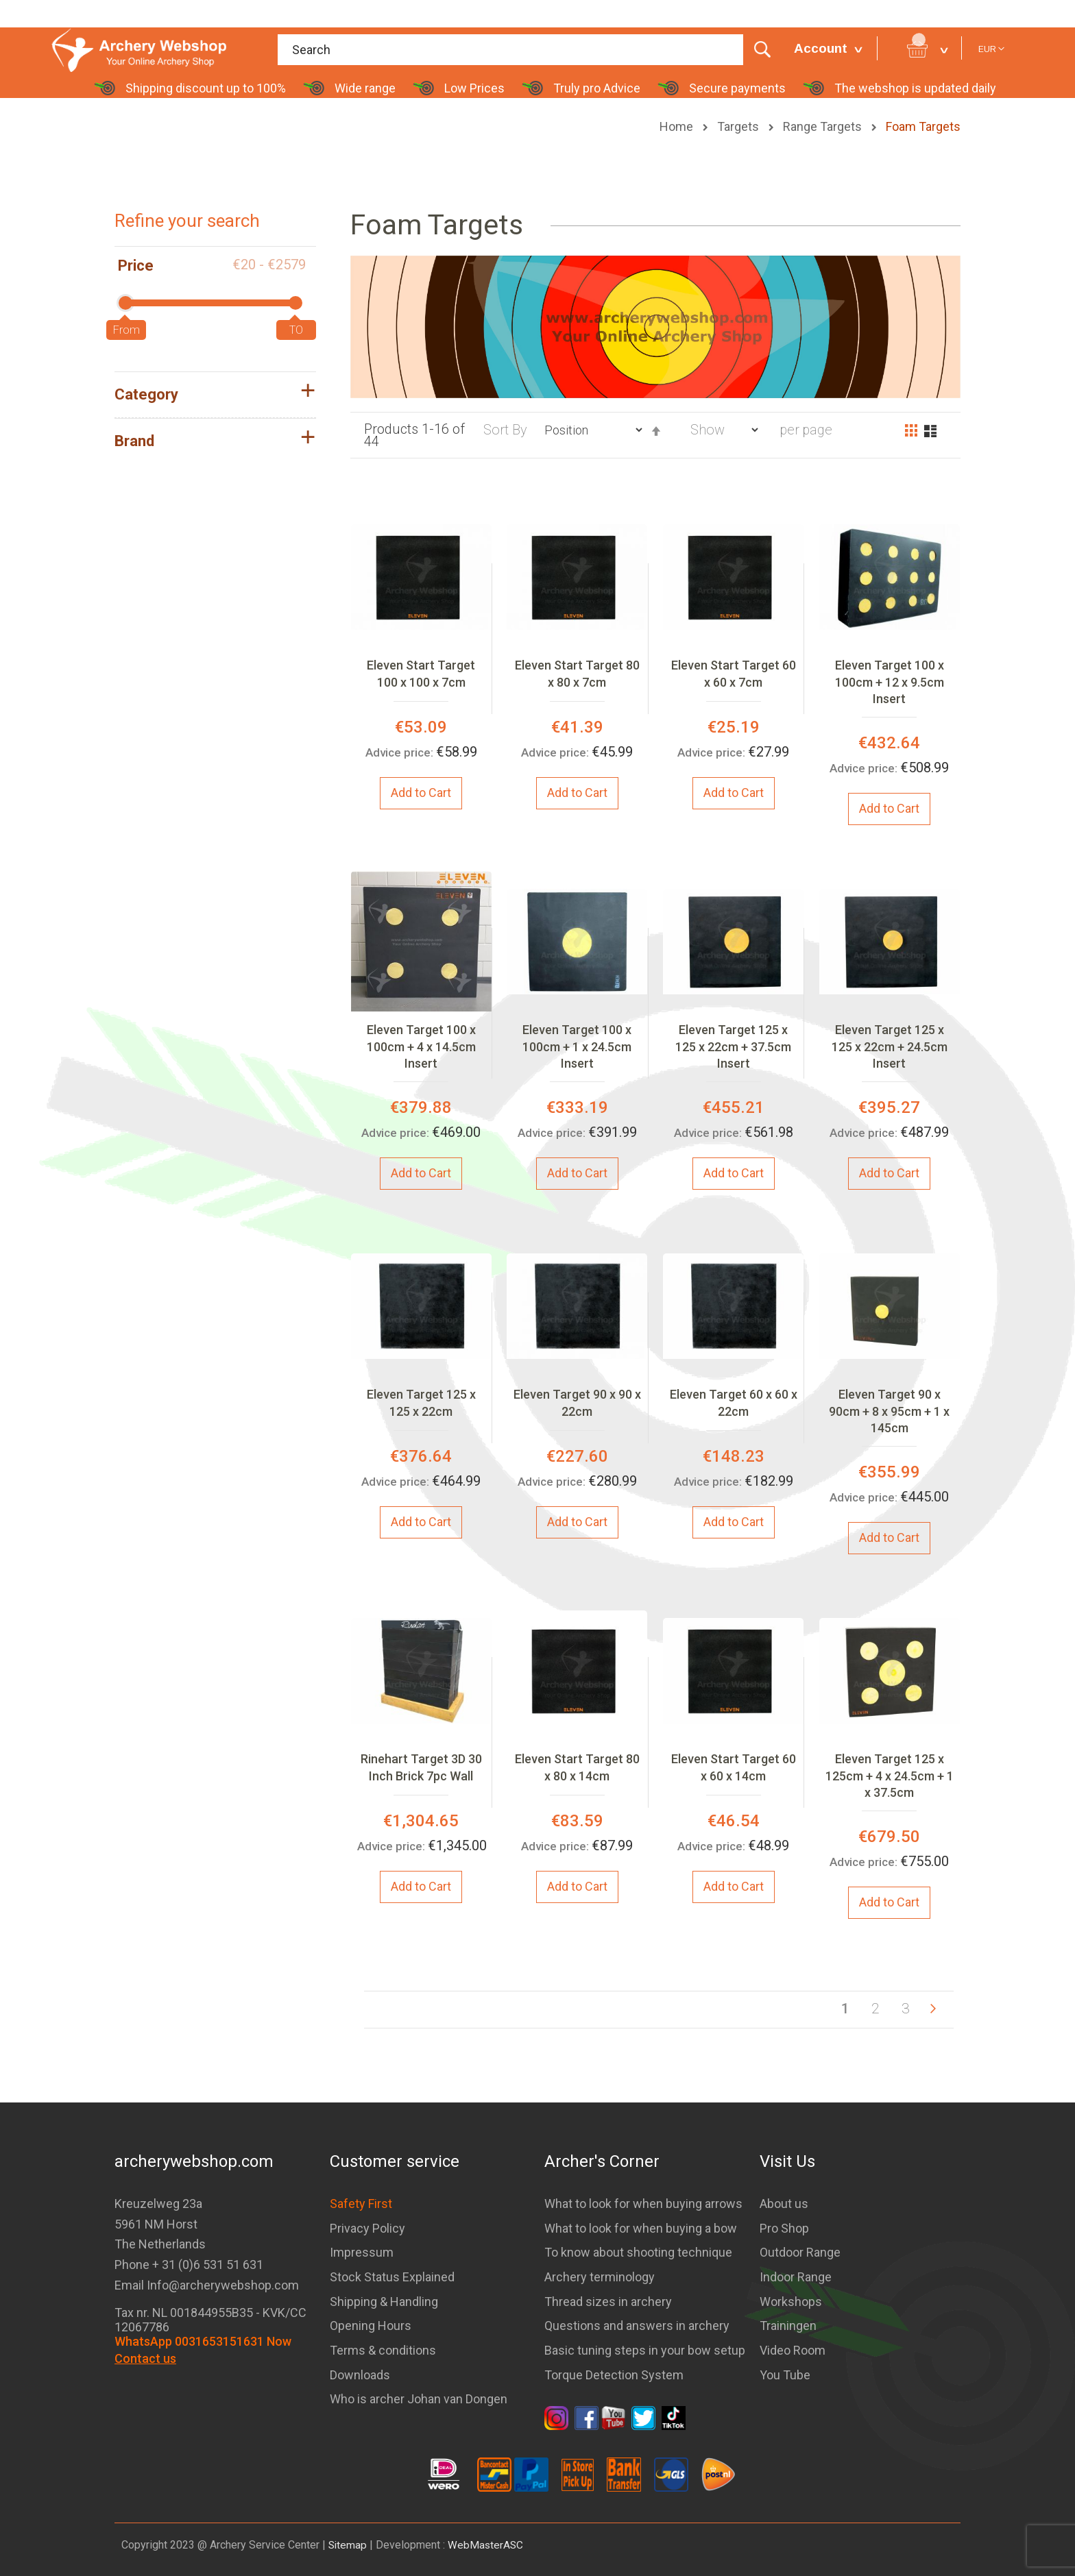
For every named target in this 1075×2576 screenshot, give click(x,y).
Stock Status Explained (392, 2277)
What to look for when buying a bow (640, 2228)
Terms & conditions (383, 2350)
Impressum (362, 2252)
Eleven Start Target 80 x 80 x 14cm (577, 1767)
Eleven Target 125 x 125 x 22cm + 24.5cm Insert (889, 1046)
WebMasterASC (487, 2544)
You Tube (785, 2375)
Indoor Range (796, 2277)
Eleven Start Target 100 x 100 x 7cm (421, 673)
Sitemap (348, 2544)
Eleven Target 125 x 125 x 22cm (421, 1402)
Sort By (505, 429)
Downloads (360, 2375)
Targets (739, 126)
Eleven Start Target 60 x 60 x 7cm (733, 673)
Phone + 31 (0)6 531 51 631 (188, 2264)
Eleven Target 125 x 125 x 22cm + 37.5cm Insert (733, 1046)
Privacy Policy (367, 2228)
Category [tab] (146, 394)
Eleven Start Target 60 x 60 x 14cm (733, 1767)
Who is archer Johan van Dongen (418, 2399)
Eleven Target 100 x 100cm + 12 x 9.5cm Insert (889, 682)
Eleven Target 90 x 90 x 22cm (577, 1402)
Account (820, 48)
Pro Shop (784, 2228)
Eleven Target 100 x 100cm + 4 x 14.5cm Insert (421, 1046)
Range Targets (824, 126)
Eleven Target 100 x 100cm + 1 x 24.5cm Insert (576, 1046)
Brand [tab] (134, 441)
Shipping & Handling (384, 2301)
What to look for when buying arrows (643, 2203)
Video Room (792, 2350)
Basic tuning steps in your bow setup (644, 2350)
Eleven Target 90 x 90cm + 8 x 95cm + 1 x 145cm (889, 1411)
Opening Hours (370, 2325)
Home (678, 126)
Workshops (791, 2301)
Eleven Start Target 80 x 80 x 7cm (577, 673)
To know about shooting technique (638, 2252)
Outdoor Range (800, 2252)
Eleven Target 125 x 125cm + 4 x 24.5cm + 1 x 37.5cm (889, 1776)
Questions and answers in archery (636, 2325)
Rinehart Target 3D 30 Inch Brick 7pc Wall (421, 1767)
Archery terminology (599, 2277)
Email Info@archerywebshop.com (206, 2285)
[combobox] (529, 49)
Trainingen (788, 2325)
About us (784, 2203)
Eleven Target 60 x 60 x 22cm (733, 1402)
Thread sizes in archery (608, 2301)
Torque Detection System (614, 2375)
